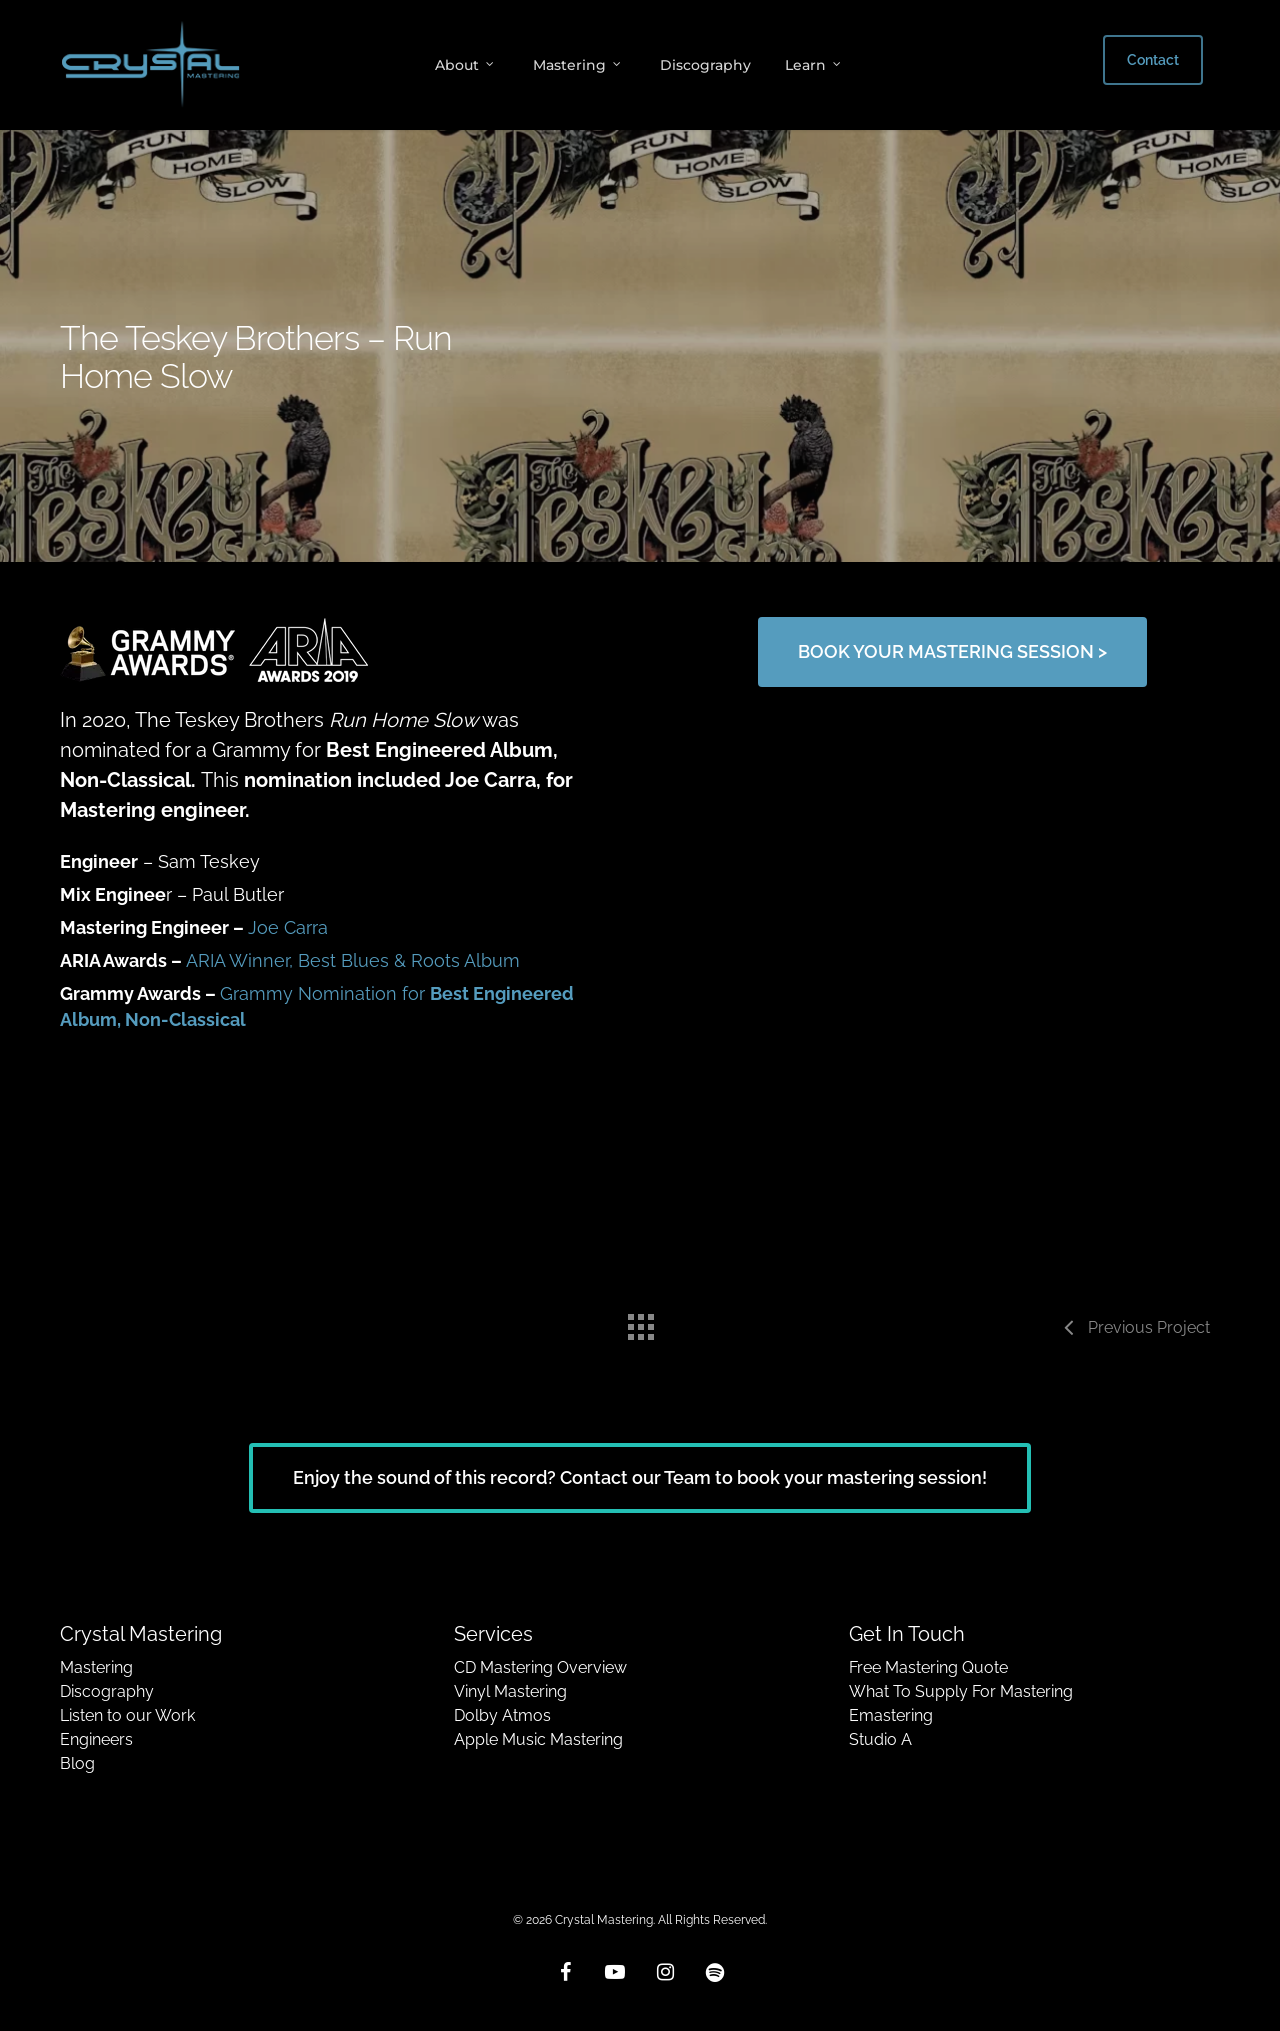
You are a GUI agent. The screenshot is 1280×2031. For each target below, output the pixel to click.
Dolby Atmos (502, 1715)
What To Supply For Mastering (961, 1691)
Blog (77, 1763)
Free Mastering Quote (928, 1667)
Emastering (891, 1715)
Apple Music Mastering (538, 1739)
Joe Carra (288, 927)
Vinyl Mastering (510, 1691)
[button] (952, 652)
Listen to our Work (127, 1715)
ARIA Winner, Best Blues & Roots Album (353, 960)
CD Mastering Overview (540, 1667)
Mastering (96, 1667)
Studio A (880, 1739)
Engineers (96, 1739)
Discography (107, 1691)
